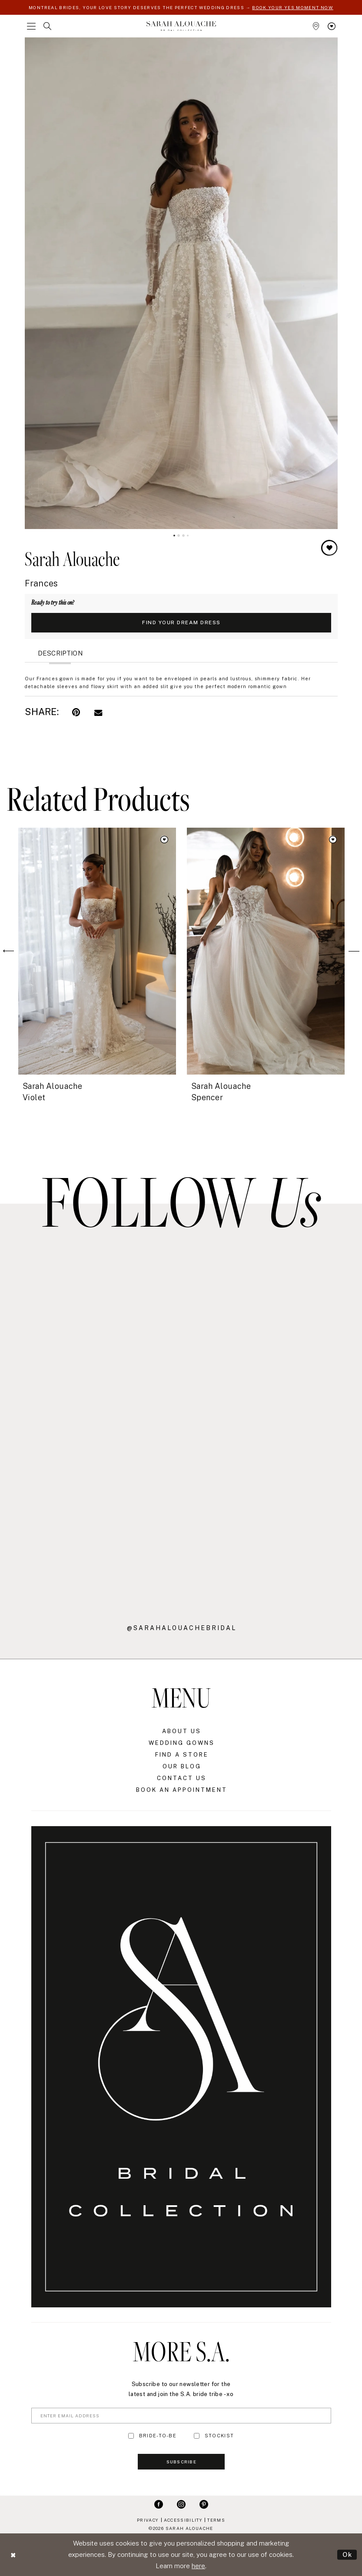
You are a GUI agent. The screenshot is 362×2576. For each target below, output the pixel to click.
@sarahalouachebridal (181, 1627)
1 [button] (174, 535)
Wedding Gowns (182, 1743)
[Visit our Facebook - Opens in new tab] (158, 2504)
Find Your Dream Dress (181, 622)
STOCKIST (219, 2435)
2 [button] (178, 535)
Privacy (148, 2520)
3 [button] (183, 535)
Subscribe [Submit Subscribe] (181, 2461)
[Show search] (47, 26)
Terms (216, 2520)
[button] (31, 26)
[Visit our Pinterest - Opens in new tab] (204, 2504)
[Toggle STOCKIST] (196, 2436)
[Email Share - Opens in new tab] (98, 712)
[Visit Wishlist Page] (331, 26)
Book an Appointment (181, 1790)
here (198, 2565)
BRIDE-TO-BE (157, 2435)
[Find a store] (316, 26)
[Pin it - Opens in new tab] (76, 712)
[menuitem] (31, 26)
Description (60, 653)
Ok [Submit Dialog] (347, 2554)
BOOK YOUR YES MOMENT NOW (292, 7)
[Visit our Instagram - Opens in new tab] (181, 2504)
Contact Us (181, 1778)
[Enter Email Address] (181, 2415)
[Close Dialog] (13, 2555)
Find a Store (182, 1754)
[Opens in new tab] (86, 1337)
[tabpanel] (181, 283)
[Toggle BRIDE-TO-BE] (131, 2436)
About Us (181, 1731)
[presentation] (97, 951)
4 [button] (187, 535)
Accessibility (183, 2520)
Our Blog (182, 1766)
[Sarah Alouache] (181, 26)
